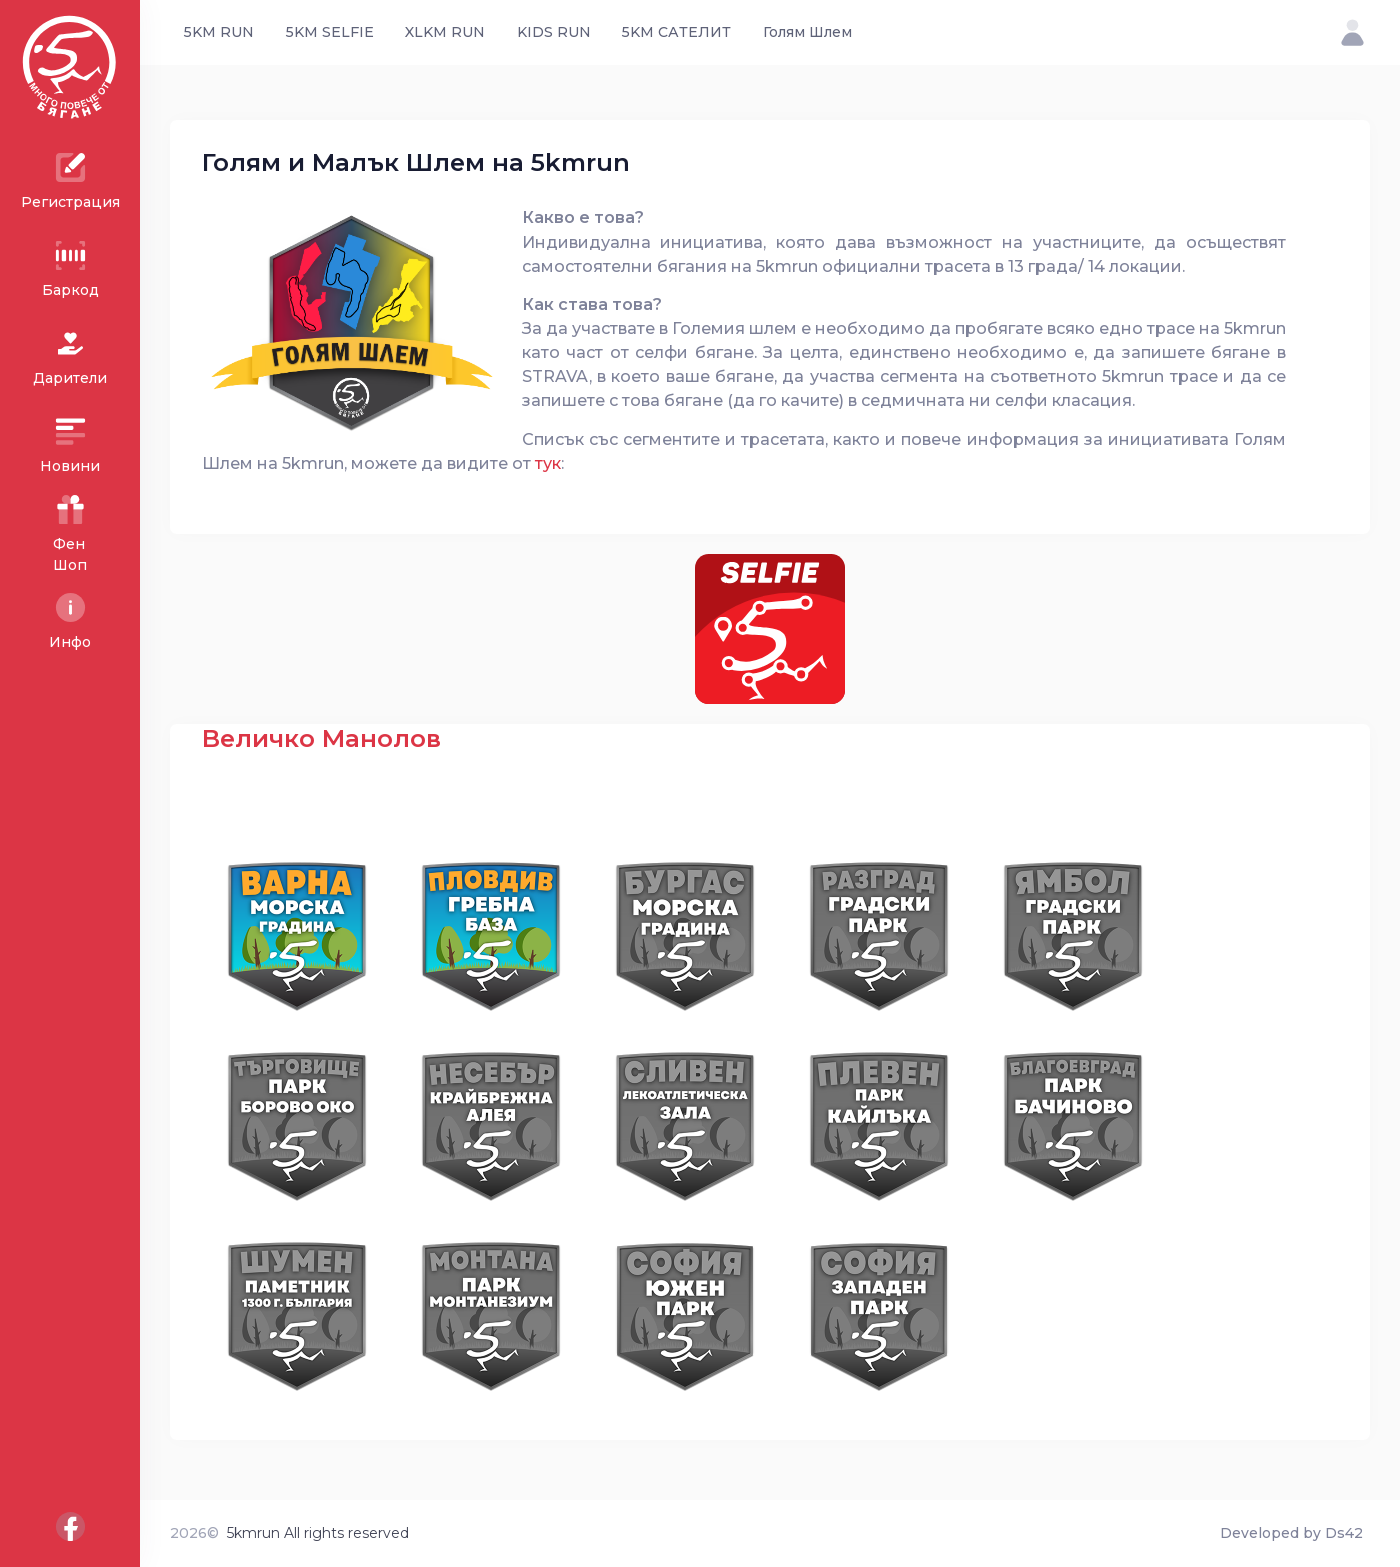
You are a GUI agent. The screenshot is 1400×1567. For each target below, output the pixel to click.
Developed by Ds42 (1291, 1533)
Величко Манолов (321, 738)
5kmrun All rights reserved (318, 1533)
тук (548, 463)
